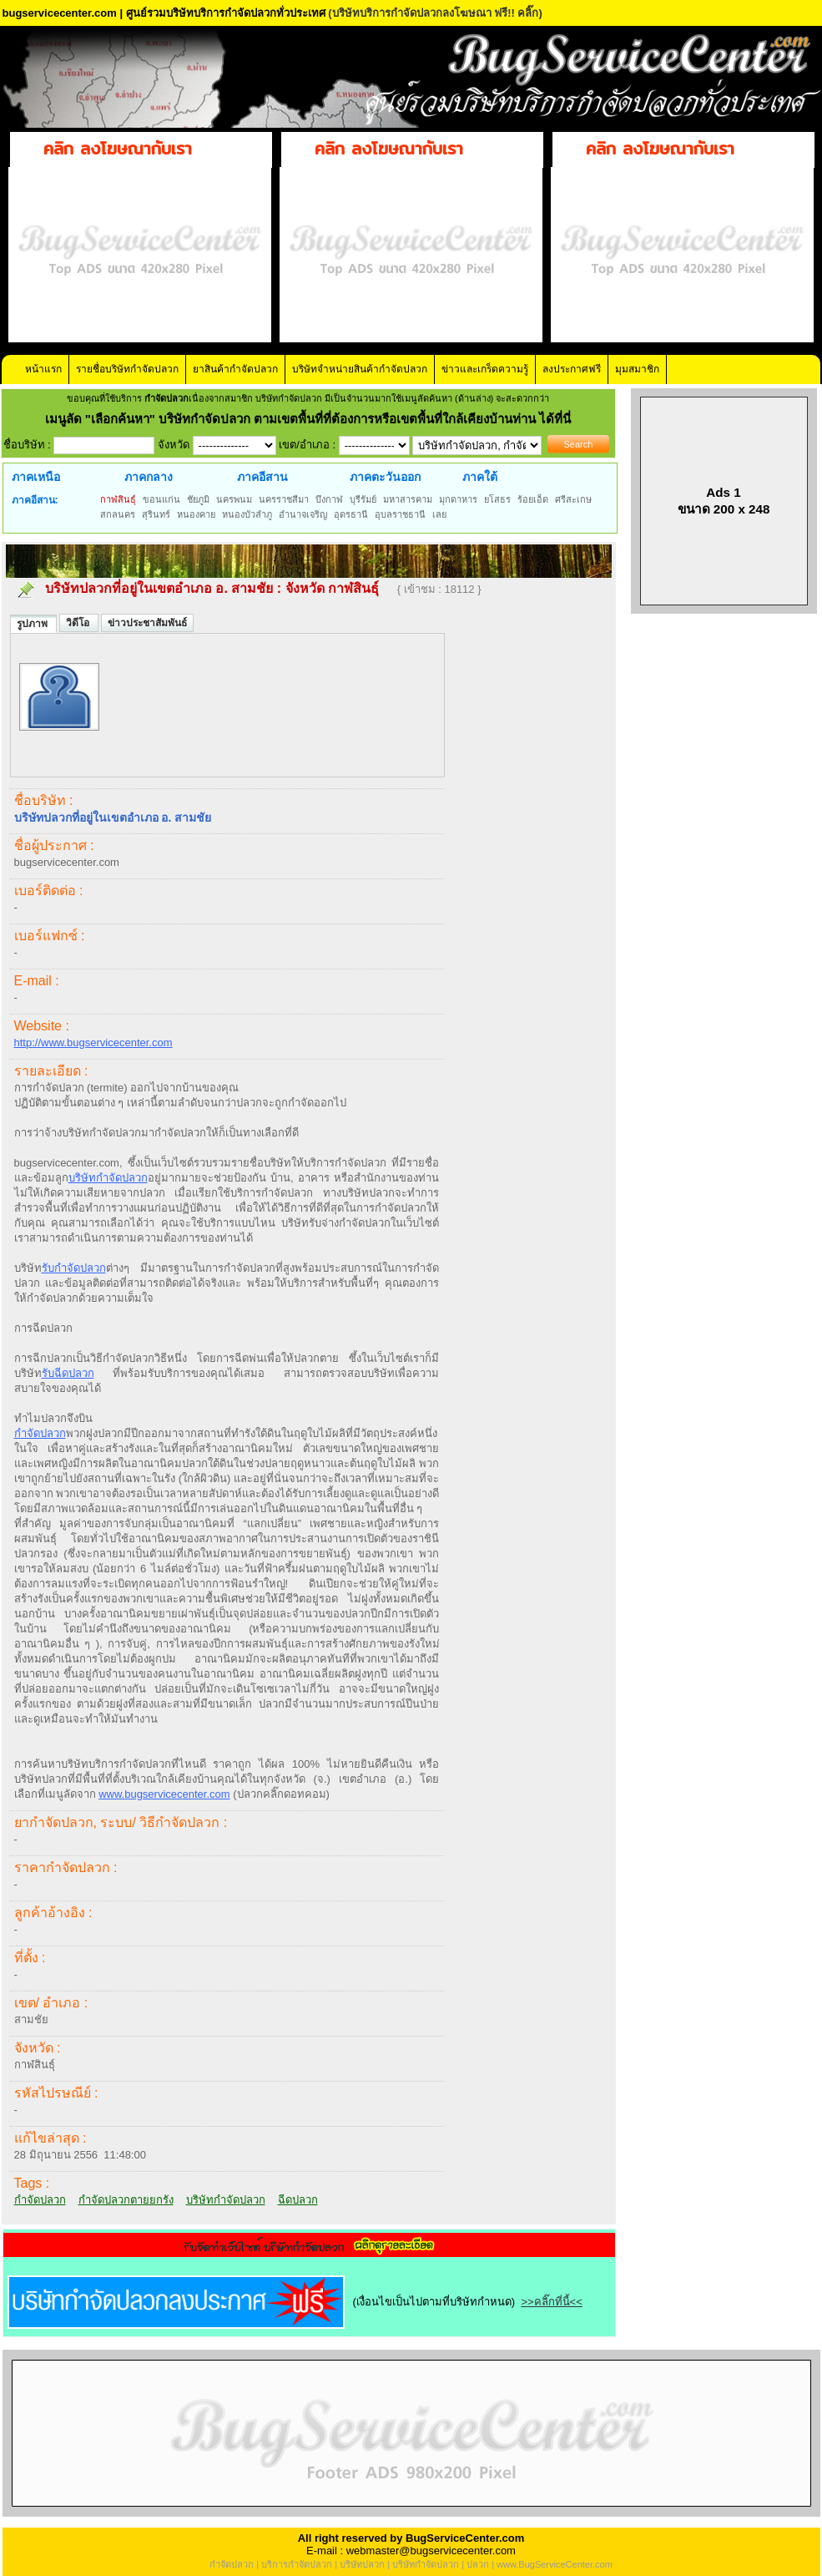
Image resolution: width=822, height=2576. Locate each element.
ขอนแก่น (161, 499)
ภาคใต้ (479, 476)
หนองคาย (196, 514)
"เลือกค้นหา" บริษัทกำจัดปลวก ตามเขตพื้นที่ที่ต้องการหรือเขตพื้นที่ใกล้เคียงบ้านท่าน (312, 419)
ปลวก (477, 2564)
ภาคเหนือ (36, 476)
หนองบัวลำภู (247, 514)
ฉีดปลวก (298, 2200)
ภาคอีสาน (262, 476)
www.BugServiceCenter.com (555, 2564)
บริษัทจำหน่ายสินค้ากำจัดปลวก (359, 369)
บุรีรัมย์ (363, 499)
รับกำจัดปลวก (74, 1268)
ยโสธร (497, 499)
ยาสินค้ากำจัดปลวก (235, 369)
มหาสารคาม (407, 499)
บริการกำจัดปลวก (296, 2564)
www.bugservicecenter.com (164, 1794)
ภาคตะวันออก (385, 476)
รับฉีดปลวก (68, 1373)
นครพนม (234, 499)
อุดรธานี (351, 514)
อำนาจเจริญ (303, 514)
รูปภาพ (33, 624)
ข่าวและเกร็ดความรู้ (484, 369)
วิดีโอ (79, 623)
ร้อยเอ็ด (532, 499)
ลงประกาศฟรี (571, 369)
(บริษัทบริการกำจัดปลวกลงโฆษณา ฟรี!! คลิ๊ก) (435, 13)
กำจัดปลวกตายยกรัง (126, 2200)
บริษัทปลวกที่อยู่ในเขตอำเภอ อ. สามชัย (159, 588)
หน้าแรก (43, 369)
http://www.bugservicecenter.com (93, 1042)
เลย (439, 514)
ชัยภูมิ (198, 499)
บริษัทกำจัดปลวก (108, 1178)
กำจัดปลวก (40, 1433)
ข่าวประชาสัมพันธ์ (147, 623)
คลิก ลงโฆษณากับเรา (117, 148)
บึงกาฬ (329, 499)
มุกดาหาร (458, 499)
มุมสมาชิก (637, 369)
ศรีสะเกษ (573, 499)
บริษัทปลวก (362, 2564)
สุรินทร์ (156, 514)
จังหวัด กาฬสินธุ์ (334, 588)
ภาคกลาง (148, 476)
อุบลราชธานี (400, 514)
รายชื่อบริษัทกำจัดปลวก (127, 369)
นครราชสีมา (284, 499)
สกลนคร (117, 514)
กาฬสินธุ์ (118, 499)
